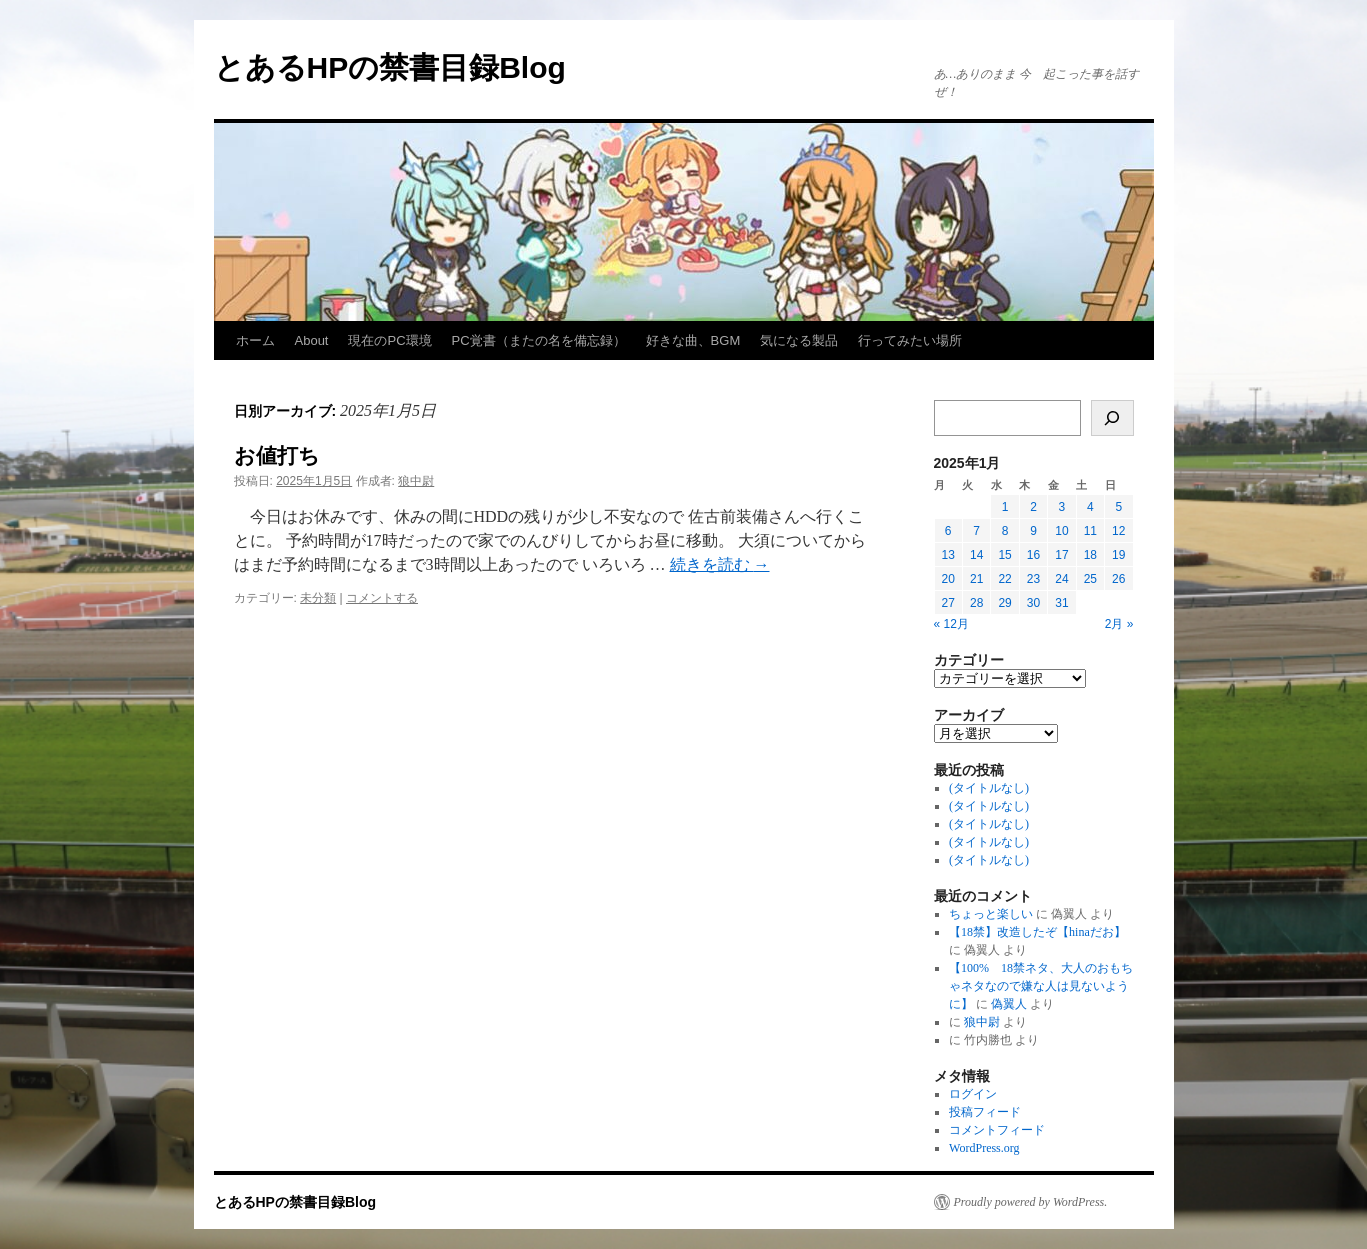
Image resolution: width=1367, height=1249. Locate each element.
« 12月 (951, 624)
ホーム (255, 340)
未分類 (318, 598)
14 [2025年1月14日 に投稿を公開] (976, 555)
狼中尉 (416, 481)
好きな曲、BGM (693, 340)
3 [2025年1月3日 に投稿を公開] (1062, 507)
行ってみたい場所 (910, 340)
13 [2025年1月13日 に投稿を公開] (948, 555)
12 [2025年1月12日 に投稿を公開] (1118, 531)
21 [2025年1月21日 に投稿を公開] (976, 579)
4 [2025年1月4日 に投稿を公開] (1090, 507)
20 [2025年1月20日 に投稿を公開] (948, 579)
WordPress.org (984, 1148)
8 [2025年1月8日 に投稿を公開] (1005, 531)
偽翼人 (1009, 1004)
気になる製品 (799, 340)
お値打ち (277, 455)
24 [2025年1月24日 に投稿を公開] (1061, 579)
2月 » (1119, 624)
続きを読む (720, 564)
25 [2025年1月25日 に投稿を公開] (1090, 579)
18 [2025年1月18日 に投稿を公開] (1090, 555)
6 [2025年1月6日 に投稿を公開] (948, 531)
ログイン (973, 1094)
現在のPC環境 (389, 340)
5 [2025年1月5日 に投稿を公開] (1118, 507)
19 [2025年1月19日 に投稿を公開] (1118, 555)
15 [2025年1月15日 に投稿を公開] (1004, 555)
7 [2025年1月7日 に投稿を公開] (976, 531)
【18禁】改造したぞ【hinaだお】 (1037, 932)
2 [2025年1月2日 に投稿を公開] (1033, 507)
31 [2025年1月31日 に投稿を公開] (1061, 603)
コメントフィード (997, 1130)
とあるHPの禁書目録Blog (390, 67)
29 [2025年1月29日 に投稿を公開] (1004, 603)
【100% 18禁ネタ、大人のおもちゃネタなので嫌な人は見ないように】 (1041, 986)
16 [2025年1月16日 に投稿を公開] (1033, 555)
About (312, 340)
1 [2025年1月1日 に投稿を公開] (1005, 507)
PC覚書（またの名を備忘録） (539, 340)
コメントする (382, 598)
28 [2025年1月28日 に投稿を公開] (976, 603)
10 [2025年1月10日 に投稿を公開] (1061, 531)
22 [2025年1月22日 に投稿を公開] (1004, 579)
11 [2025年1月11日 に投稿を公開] (1090, 531)
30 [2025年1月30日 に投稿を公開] (1033, 603)
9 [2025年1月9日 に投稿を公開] (1033, 531)
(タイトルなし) (989, 788)
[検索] (1112, 418)
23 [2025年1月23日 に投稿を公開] (1033, 579)
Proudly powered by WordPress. (1031, 1202)
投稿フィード (985, 1112)
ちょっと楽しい (991, 914)
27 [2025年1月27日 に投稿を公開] (948, 603)
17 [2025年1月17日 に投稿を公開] (1061, 555)
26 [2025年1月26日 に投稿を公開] (1118, 579)
